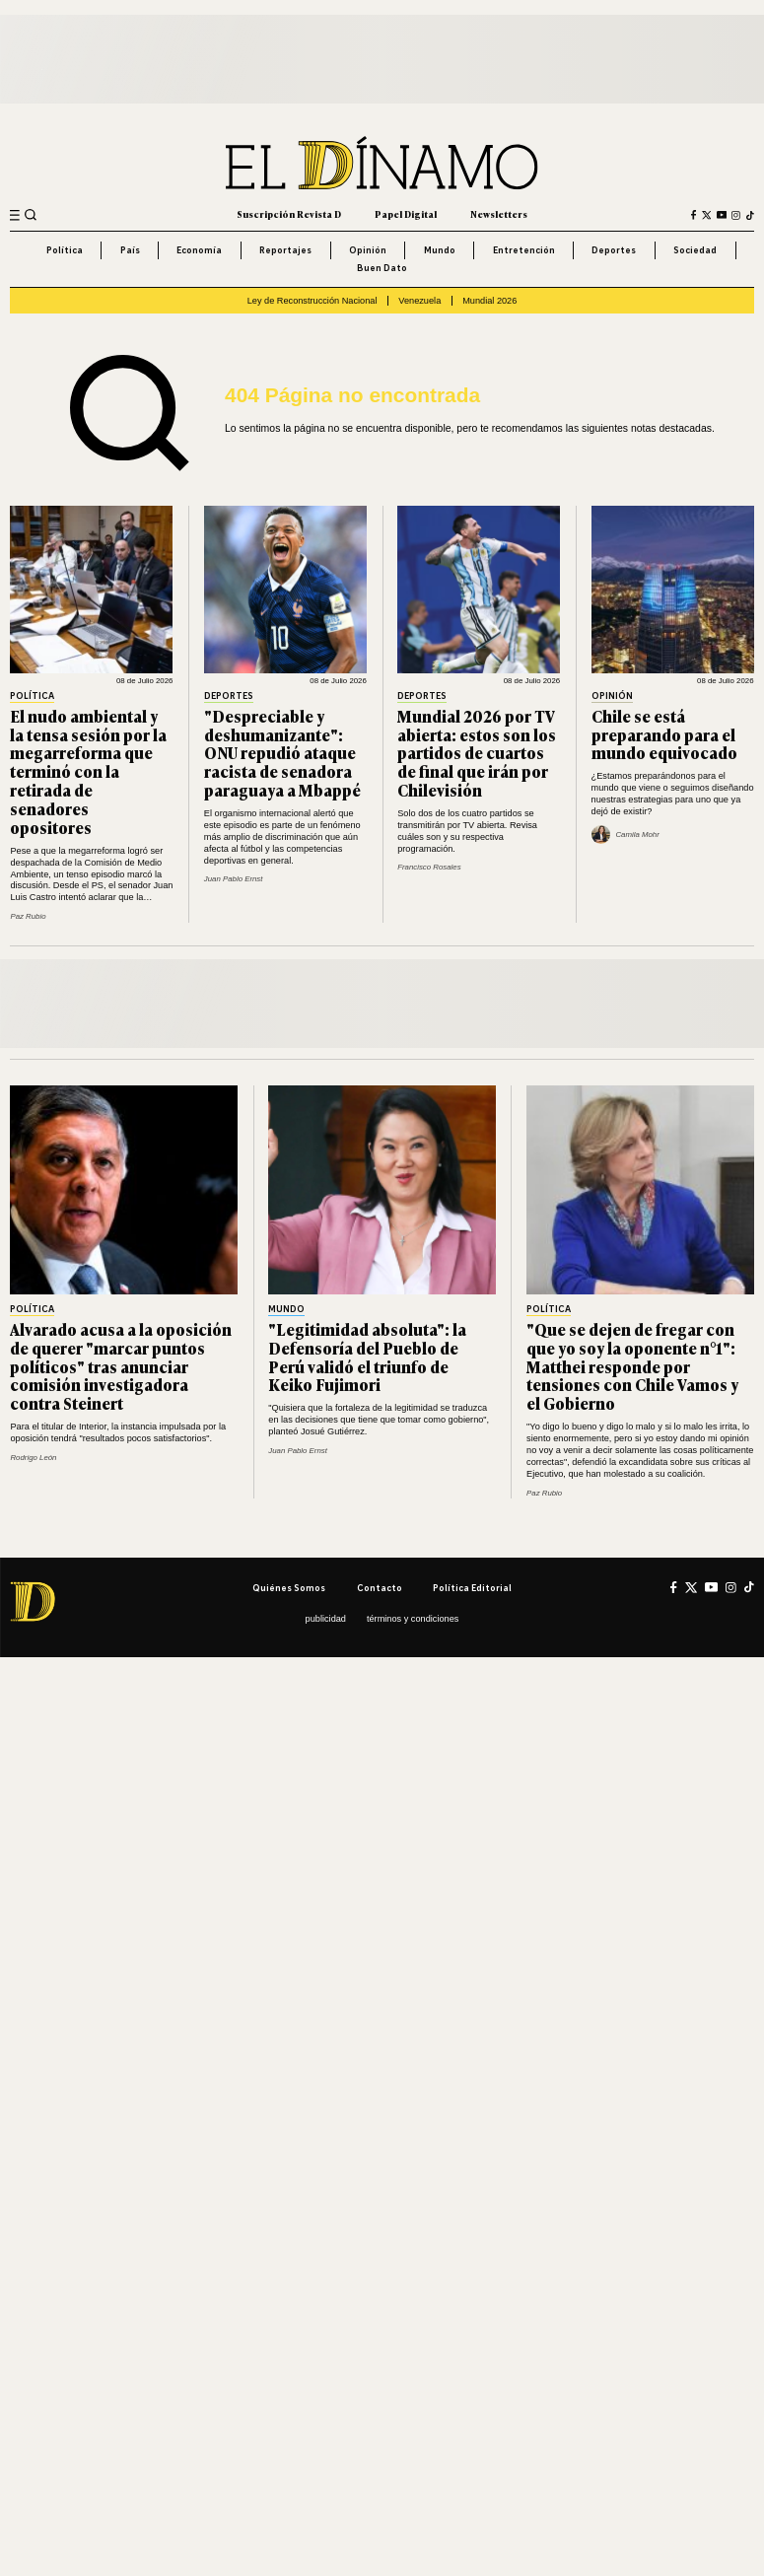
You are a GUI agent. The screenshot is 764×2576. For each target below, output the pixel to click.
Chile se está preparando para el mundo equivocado (664, 734)
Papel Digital (406, 214)
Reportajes (285, 249)
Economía (199, 249)
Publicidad (326, 1619)
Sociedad (695, 249)
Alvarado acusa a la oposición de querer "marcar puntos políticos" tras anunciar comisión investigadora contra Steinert (121, 1366)
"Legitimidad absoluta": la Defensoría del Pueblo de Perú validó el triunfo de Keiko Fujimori (367, 1356)
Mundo (439, 249)
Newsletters (498, 214)
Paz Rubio (27, 916)
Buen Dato (382, 267)
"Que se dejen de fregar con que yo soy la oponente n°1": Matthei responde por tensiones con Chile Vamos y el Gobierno (632, 1366)
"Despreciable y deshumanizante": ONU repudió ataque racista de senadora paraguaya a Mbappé (282, 752)
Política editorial (472, 1587)
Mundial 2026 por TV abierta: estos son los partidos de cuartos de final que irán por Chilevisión (476, 752)
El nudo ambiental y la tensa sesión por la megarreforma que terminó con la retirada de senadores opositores (88, 771)
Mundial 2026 (489, 301)
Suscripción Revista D (289, 214)
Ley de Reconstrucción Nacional (312, 301)
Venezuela (419, 301)
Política (64, 249)
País (130, 249)
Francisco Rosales (428, 867)
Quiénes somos (288, 1587)
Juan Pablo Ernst (233, 878)
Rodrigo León (33, 1457)
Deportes (613, 249)
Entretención (524, 249)
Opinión (367, 249)
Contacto (379, 1587)
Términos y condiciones (412, 1619)
